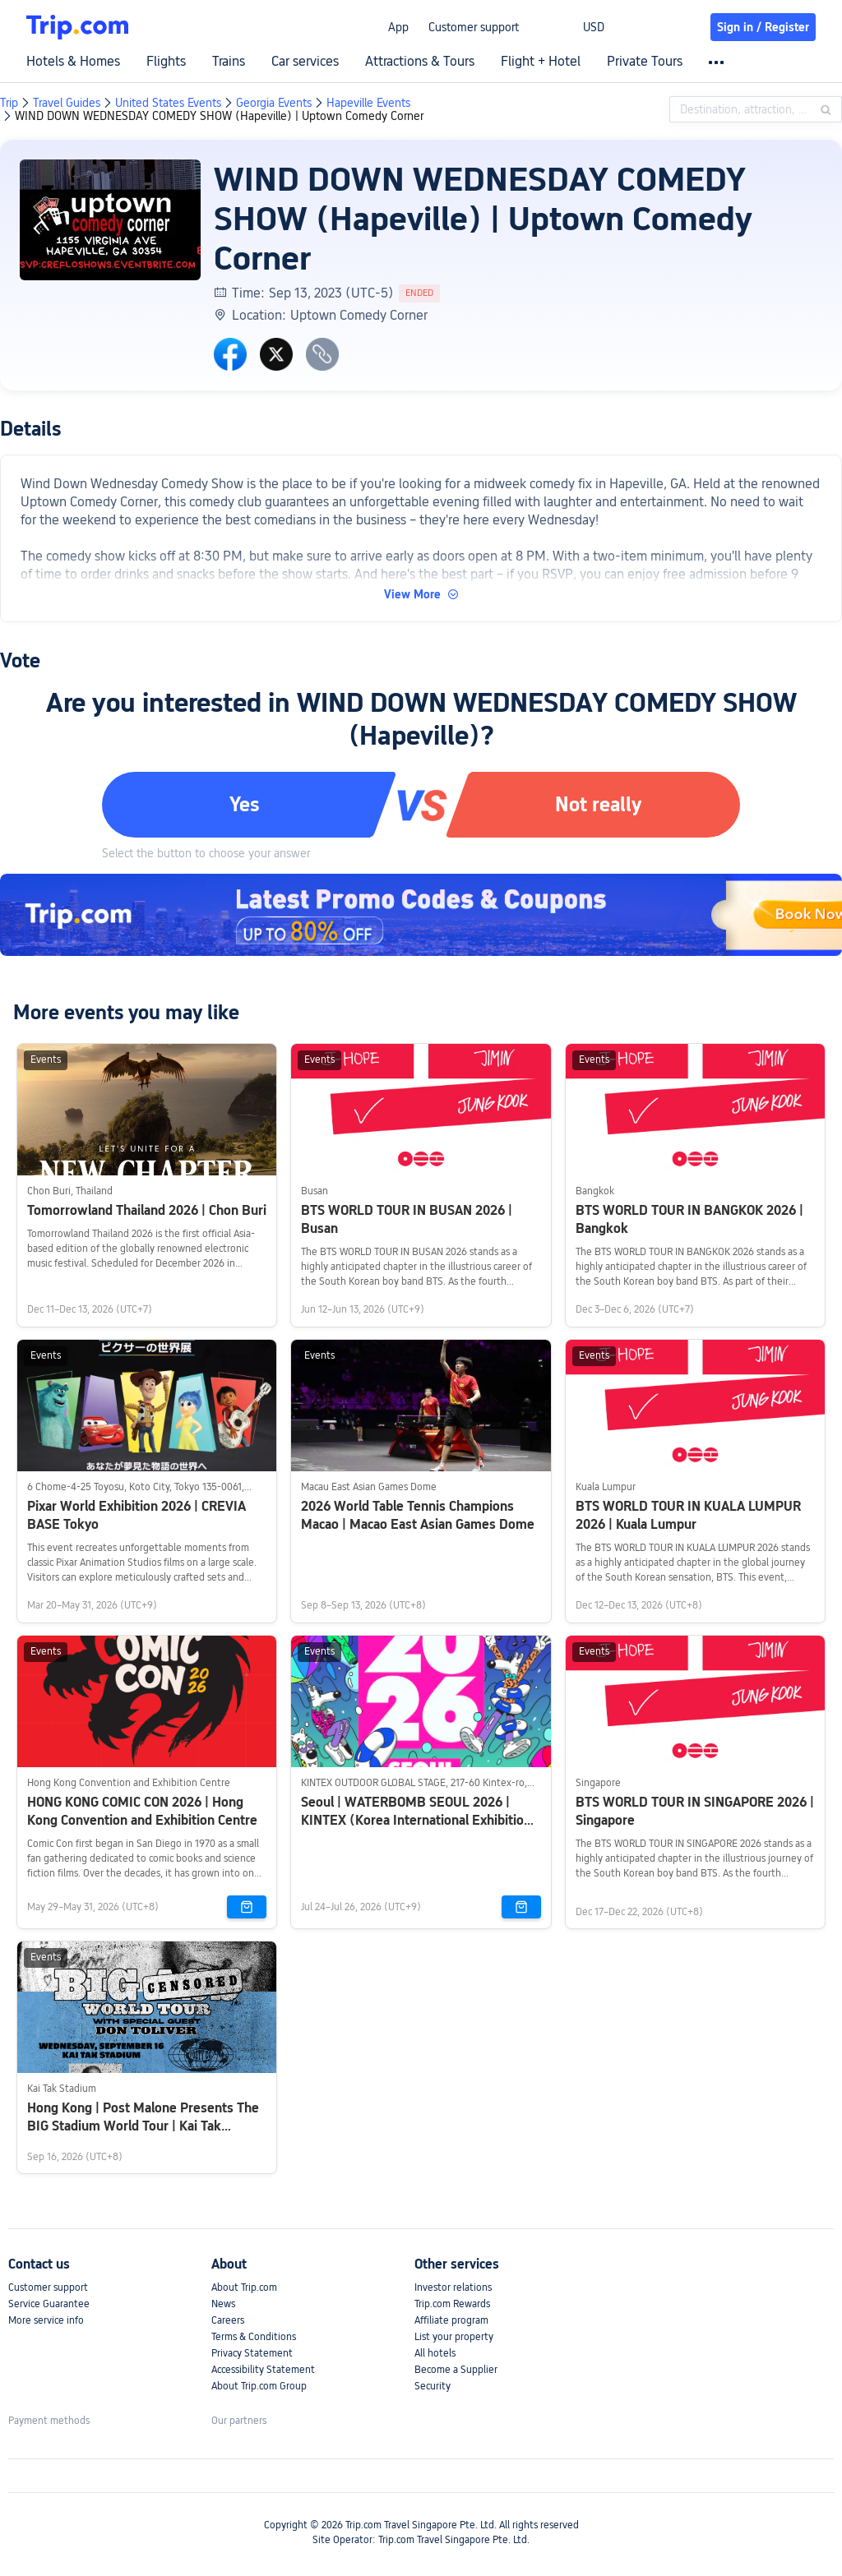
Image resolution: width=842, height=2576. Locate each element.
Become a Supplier (455, 2369)
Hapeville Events (368, 102)
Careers (227, 2320)
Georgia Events (274, 102)
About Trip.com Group (259, 2386)
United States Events (168, 102)
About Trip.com (244, 2287)
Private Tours (644, 61)
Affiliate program (451, 2320)
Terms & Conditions (253, 2337)
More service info (46, 2320)
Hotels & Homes (73, 61)
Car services (305, 61)
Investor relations (453, 2287)
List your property (453, 2337)
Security (432, 2386)
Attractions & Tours (419, 61)
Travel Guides (66, 102)
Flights (166, 61)
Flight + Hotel (541, 61)
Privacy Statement (252, 2353)
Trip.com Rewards (452, 2304)
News (223, 2304)
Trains (228, 61)
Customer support (473, 27)
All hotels (435, 2353)
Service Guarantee (49, 2304)
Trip (9, 102)
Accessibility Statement (263, 2369)
